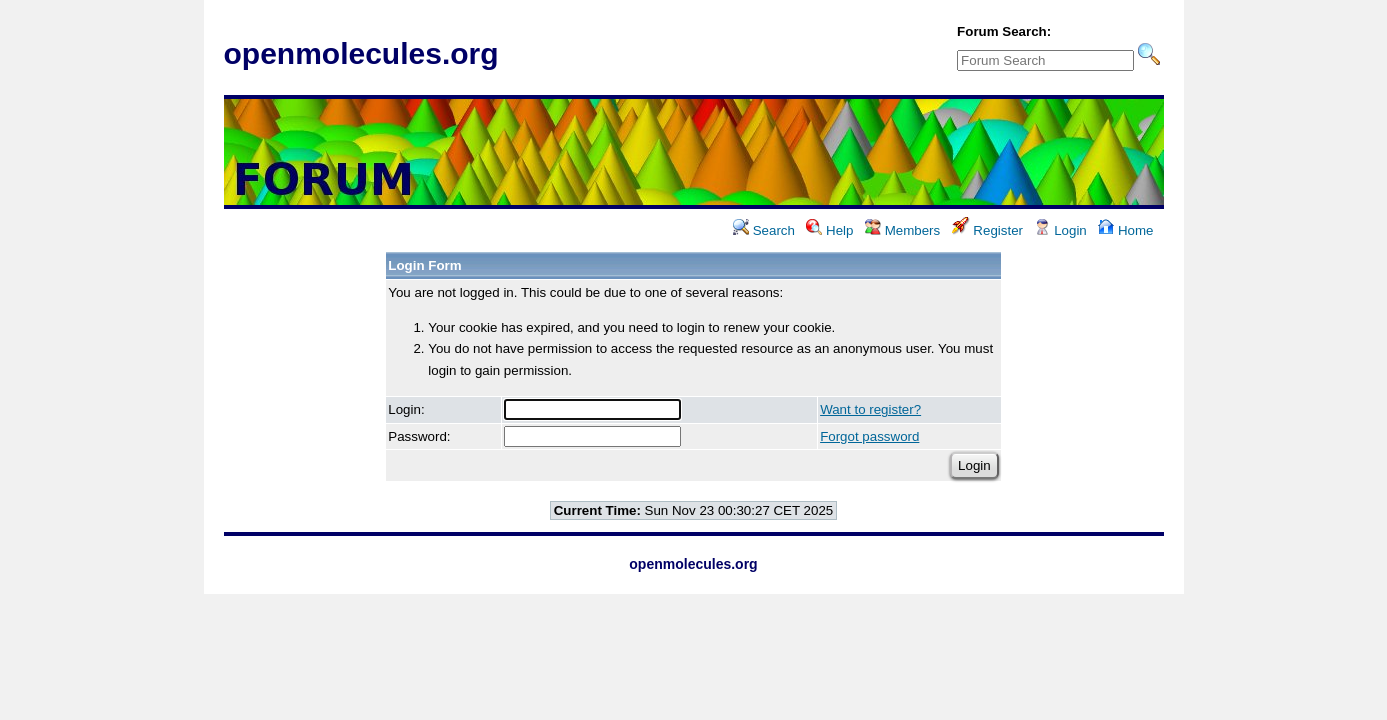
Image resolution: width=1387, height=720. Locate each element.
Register (987, 230)
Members (902, 230)
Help (829, 230)
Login (1060, 230)
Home (1125, 230)
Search (764, 230)
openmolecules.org (361, 53)
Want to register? (870, 409)
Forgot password (869, 436)
